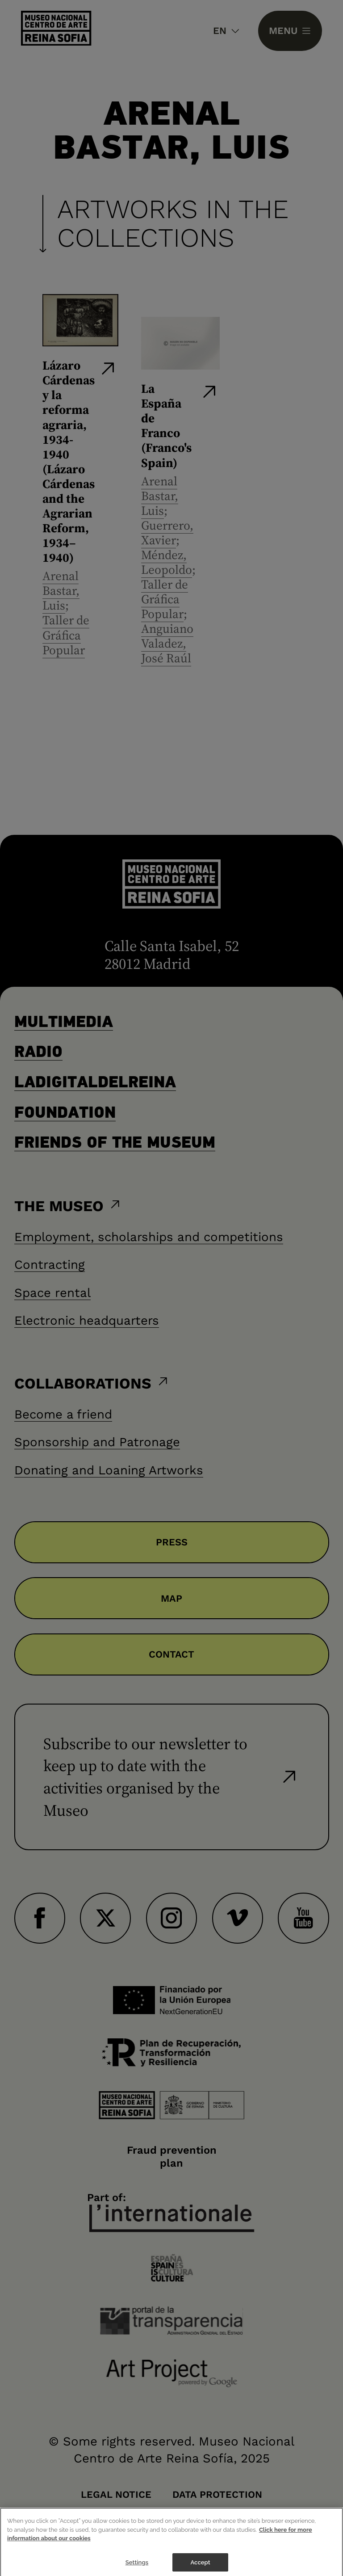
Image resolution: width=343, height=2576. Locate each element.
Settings (137, 2566)
